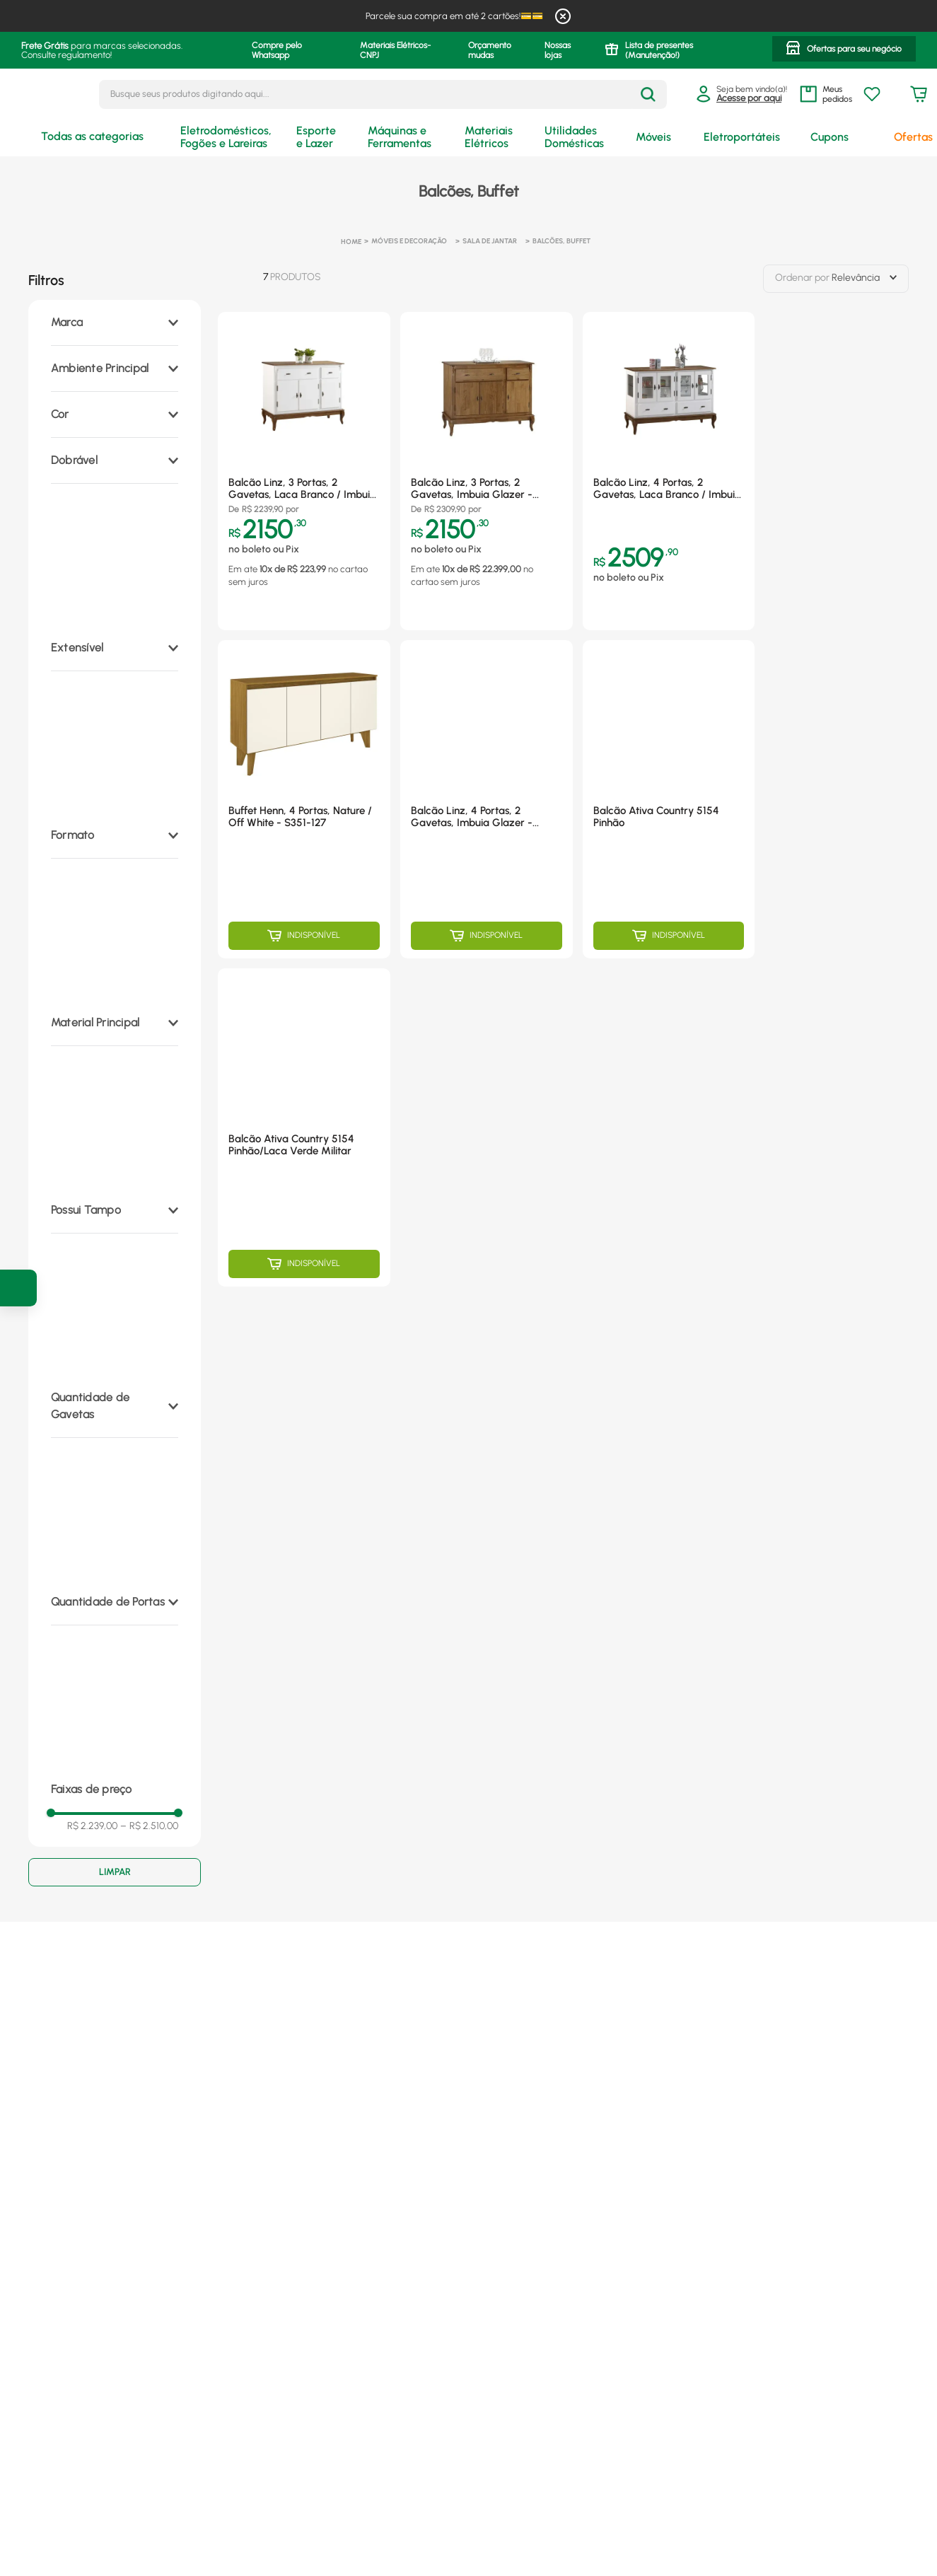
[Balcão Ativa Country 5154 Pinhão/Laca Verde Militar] (304, 1127)
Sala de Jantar (489, 240)
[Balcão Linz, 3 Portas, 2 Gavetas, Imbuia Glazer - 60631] (486, 471)
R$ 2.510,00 (149, 1826)
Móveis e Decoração (409, 240)
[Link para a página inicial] (351, 242)
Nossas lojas (558, 50)
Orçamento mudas (489, 50)
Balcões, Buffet (561, 240)
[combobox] (383, 94)
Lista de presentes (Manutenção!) (659, 50)
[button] (844, 50)
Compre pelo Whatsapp (277, 50)
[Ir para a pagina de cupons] (18, 1288)
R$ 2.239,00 (92, 1826)
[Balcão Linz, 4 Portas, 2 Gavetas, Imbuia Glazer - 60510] (486, 799)
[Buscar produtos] (648, 94)
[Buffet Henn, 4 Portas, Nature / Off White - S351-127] (304, 799)
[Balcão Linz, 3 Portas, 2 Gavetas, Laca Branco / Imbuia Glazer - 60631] (304, 471)
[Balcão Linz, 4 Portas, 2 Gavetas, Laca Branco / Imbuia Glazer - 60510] (669, 471)
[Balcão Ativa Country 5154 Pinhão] (669, 799)
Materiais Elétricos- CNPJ (395, 50)
